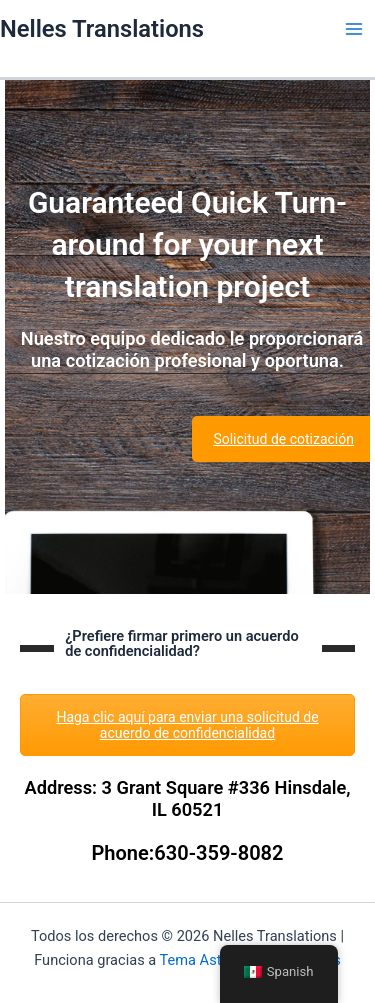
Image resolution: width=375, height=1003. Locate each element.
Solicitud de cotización (283, 439)
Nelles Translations (102, 29)
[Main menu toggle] (354, 29)
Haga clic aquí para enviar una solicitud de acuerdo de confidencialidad (187, 725)
